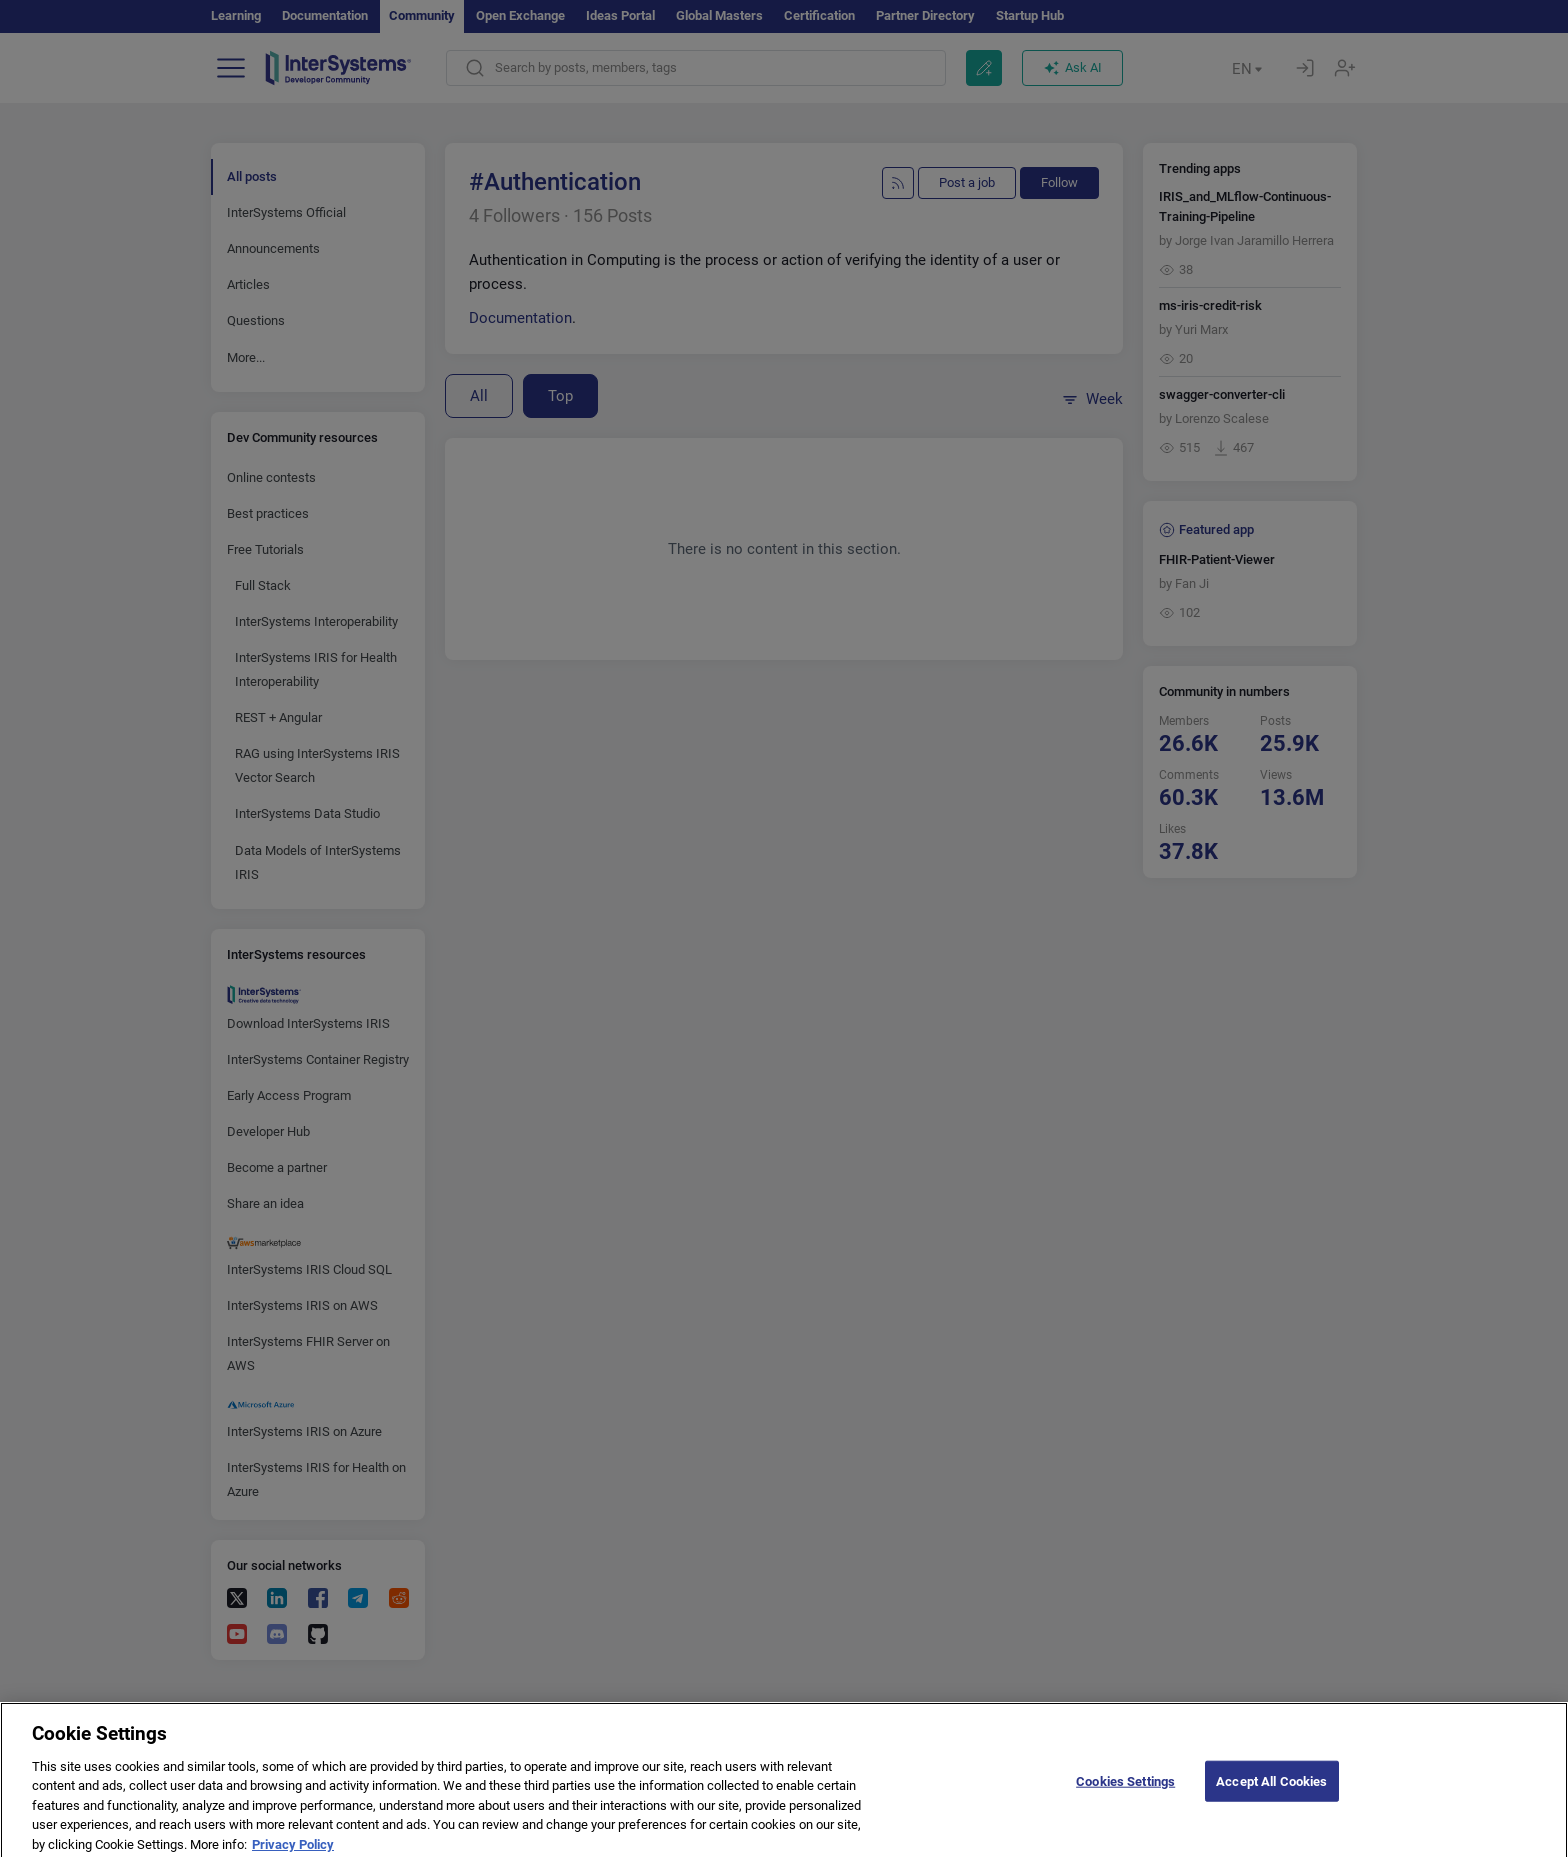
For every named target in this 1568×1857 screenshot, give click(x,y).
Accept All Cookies (1271, 1795)
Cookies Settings (1125, 1795)
